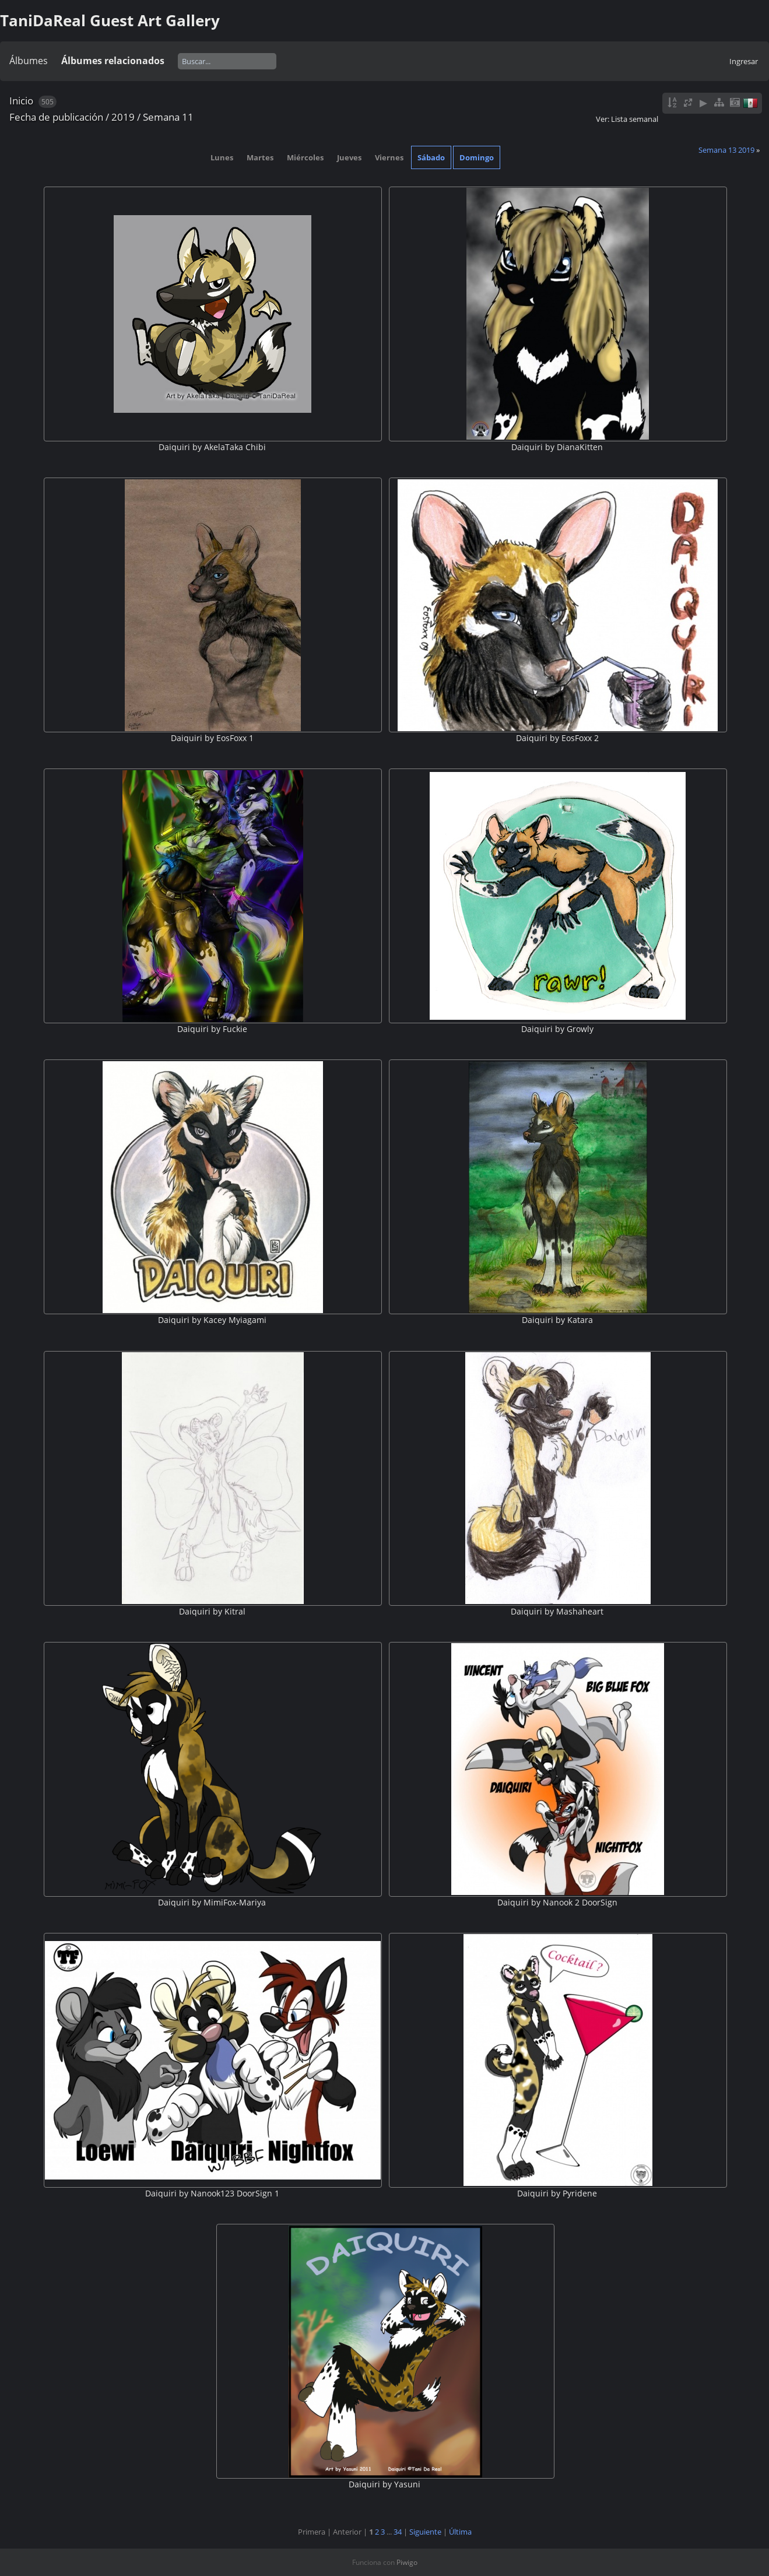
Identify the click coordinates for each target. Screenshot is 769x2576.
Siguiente (425, 2531)
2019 (123, 117)
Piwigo (406, 2562)
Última (460, 2531)
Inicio (21, 100)
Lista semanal (634, 119)
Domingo (476, 157)
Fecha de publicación (56, 117)
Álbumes (28, 60)
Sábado (431, 157)
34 (398, 2531)
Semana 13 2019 (726, 150)
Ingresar (743, 61)
